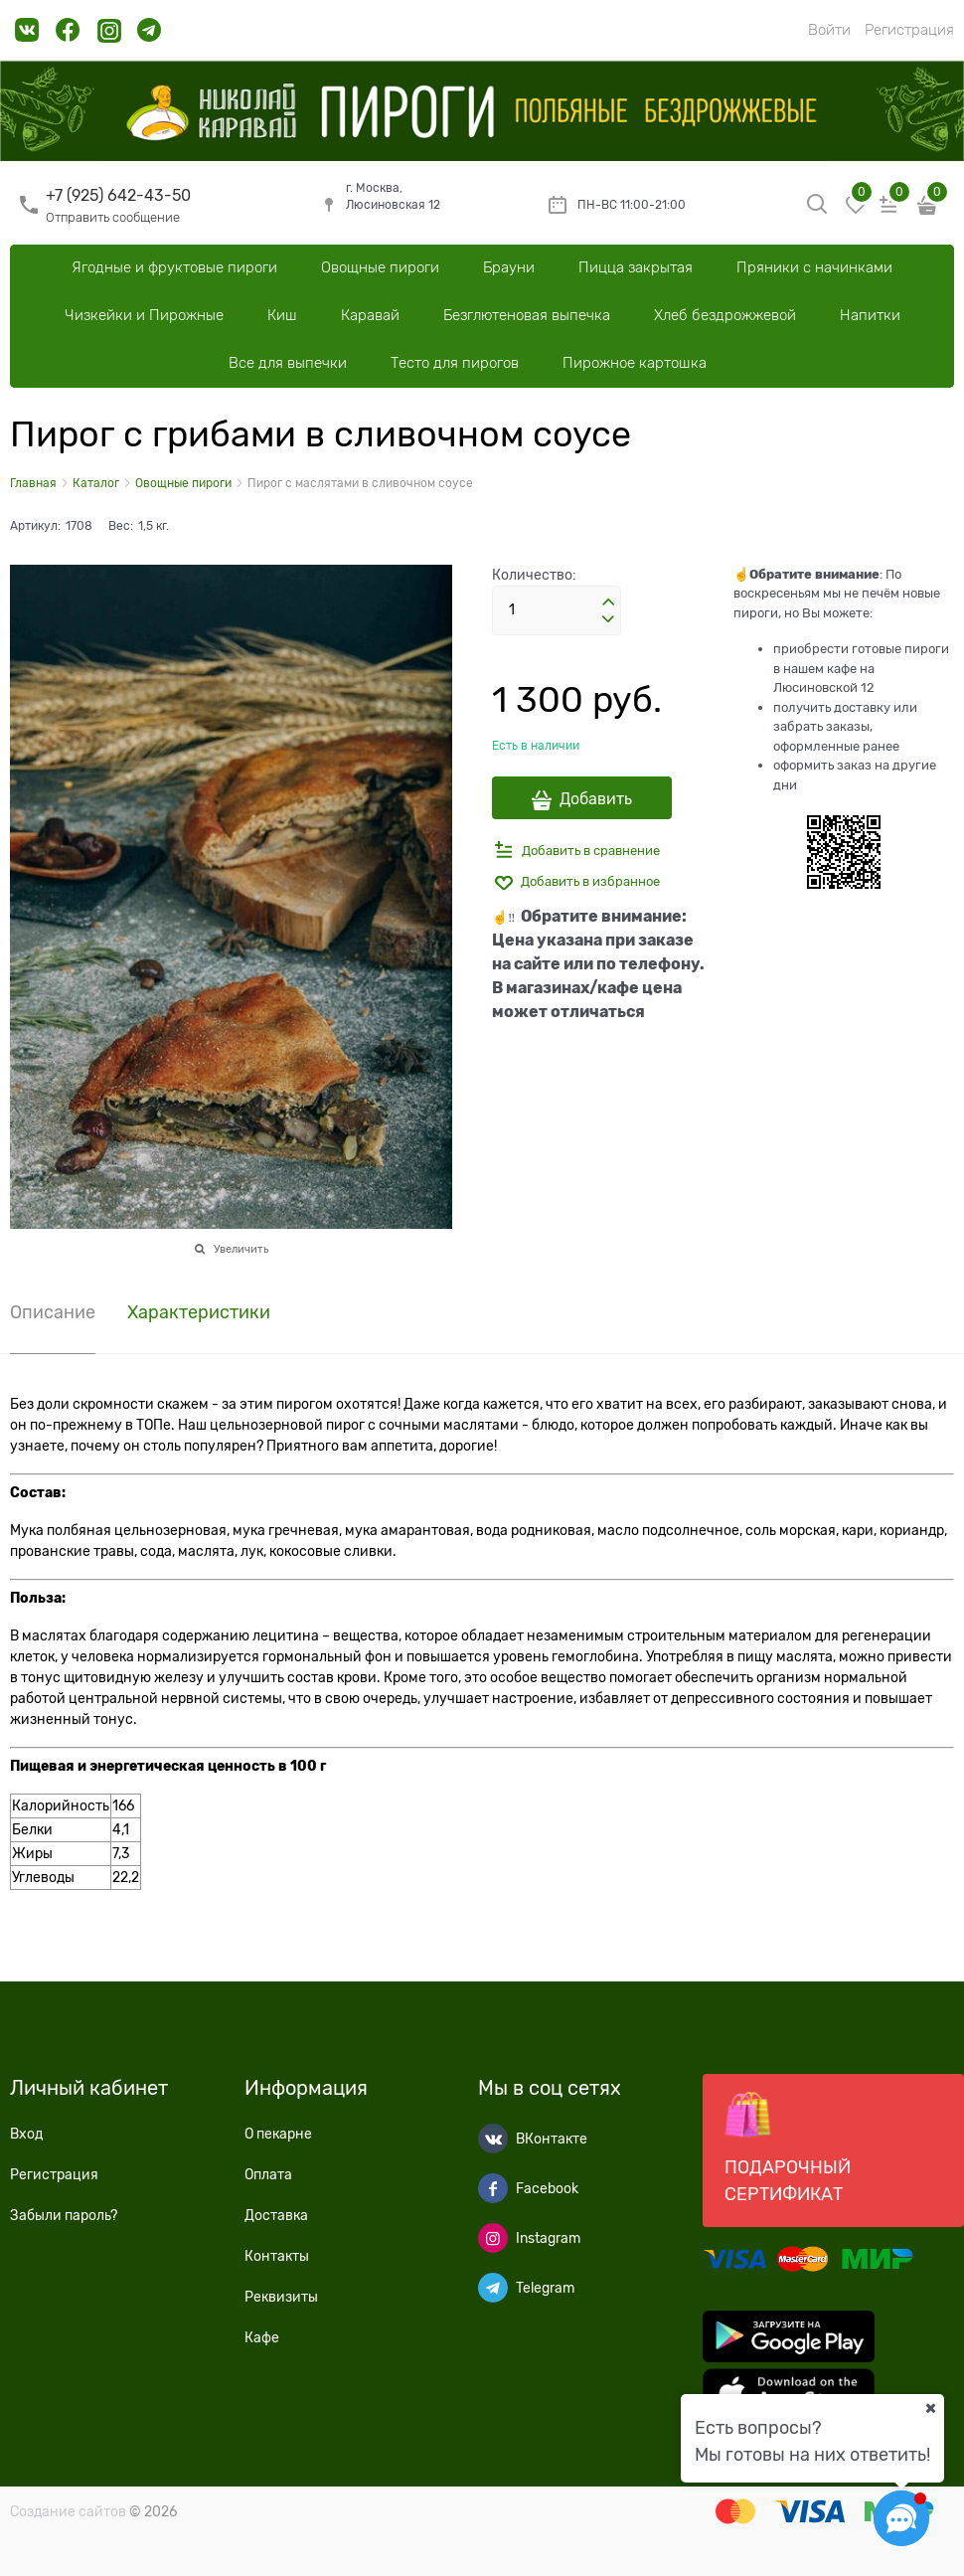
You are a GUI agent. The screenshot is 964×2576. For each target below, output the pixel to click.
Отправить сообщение (113, 217)
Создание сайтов (68, 2511)
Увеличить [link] (241, 1249)
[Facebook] (493, 2188)
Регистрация (909, 30)
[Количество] (556, 610)
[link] (27, 37)
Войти (829, 30)
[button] (608, 602)
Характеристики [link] (198, 1312)
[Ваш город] (930, 2408)
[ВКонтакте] (493, 2138)
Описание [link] (52, 1312)
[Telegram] (493, 2288)
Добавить (596, 799)
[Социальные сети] (901, 2518)
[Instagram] (493, 2238)
